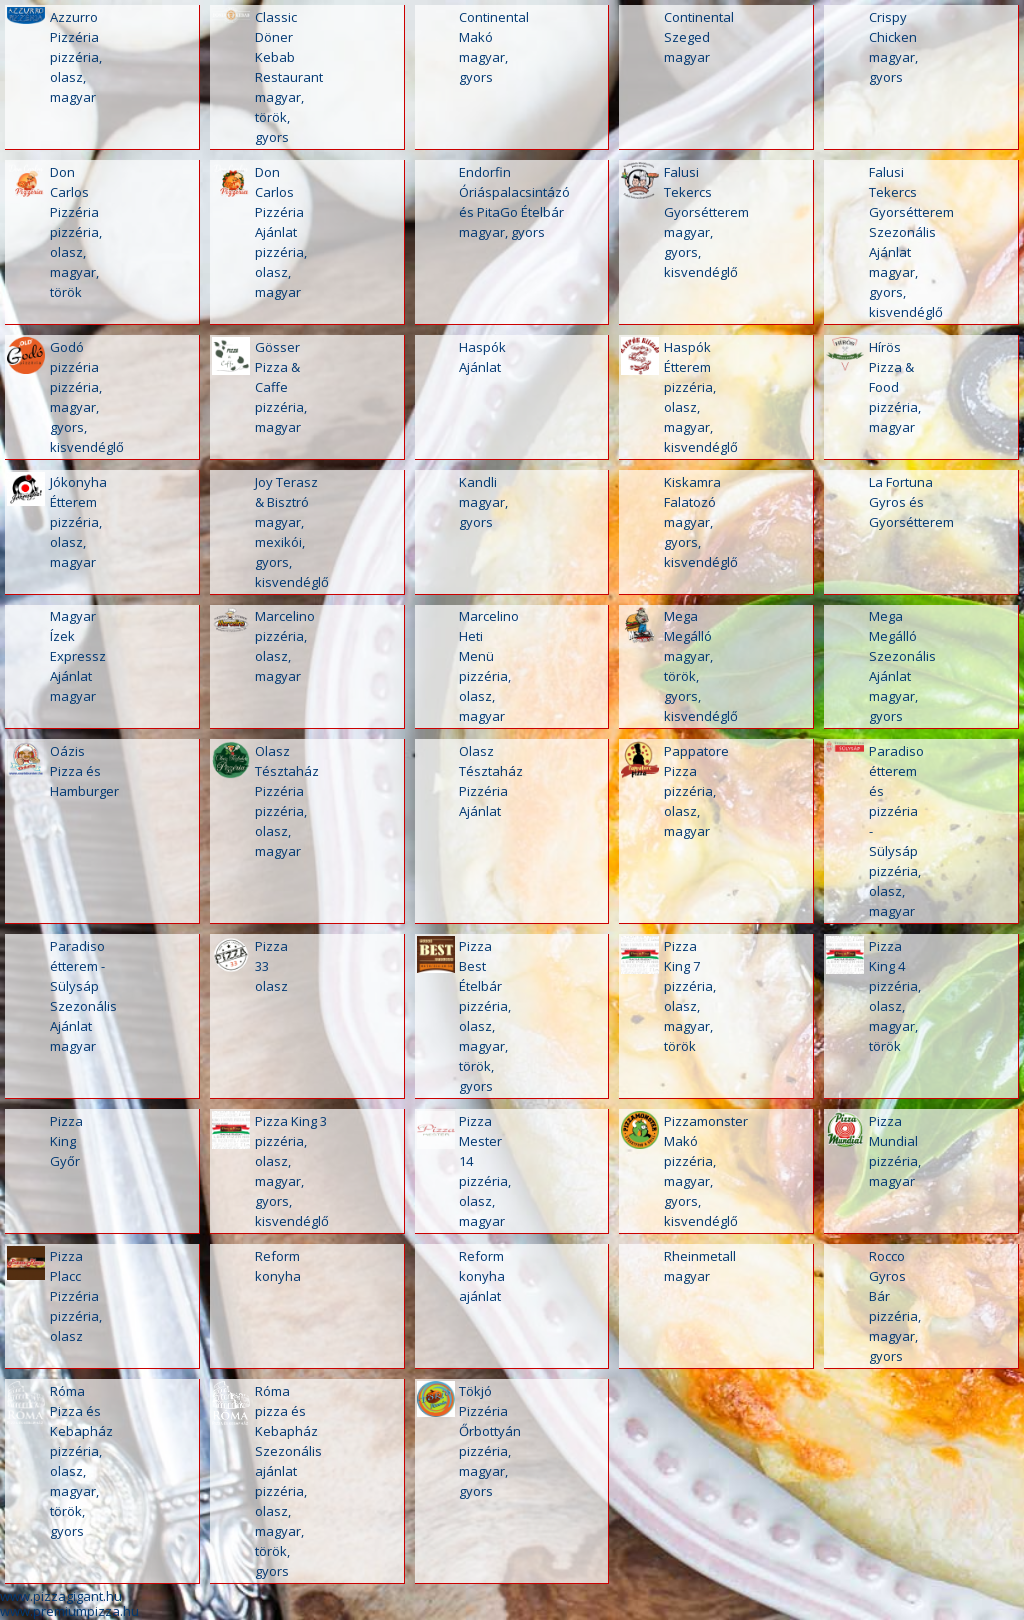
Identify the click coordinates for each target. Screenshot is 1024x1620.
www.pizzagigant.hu (61, 1596)
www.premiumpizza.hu (69, 1611)
